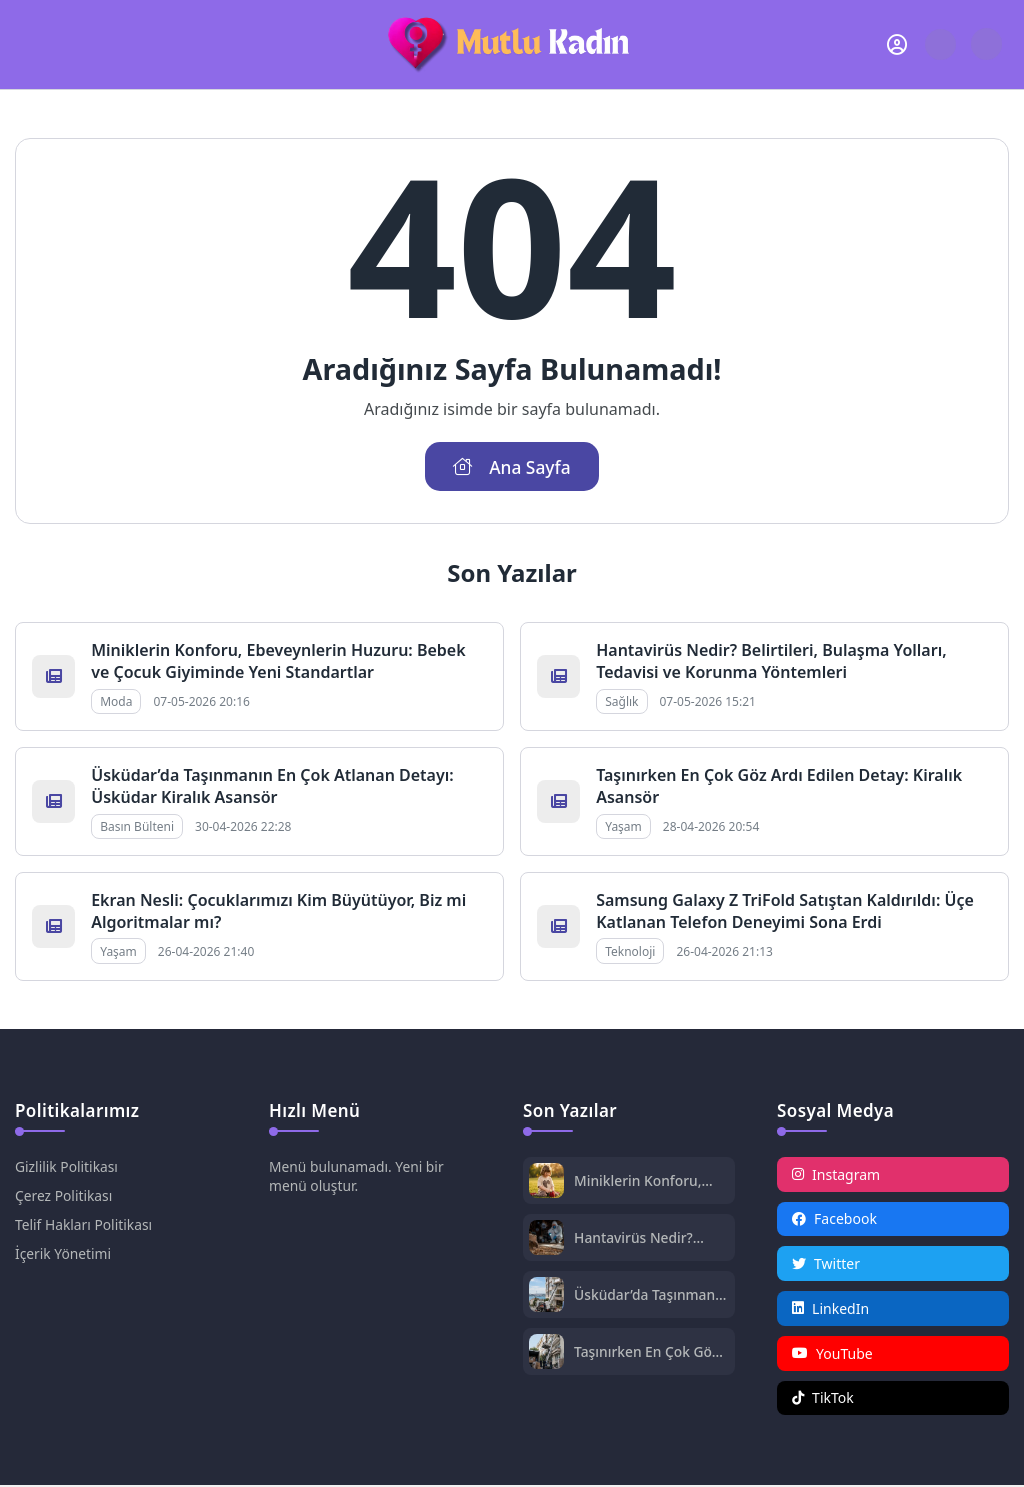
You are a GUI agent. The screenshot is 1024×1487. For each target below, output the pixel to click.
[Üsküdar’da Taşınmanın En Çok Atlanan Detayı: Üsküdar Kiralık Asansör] (546, 1296)
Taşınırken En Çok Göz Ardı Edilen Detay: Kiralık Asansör (647, 1351)
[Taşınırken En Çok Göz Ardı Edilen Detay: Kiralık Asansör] (546, 1353)
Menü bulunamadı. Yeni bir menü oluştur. (357, 1176)
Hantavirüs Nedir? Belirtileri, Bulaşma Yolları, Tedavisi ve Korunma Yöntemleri (771, 661)
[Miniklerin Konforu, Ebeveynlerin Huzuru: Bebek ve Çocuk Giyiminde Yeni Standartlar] (546, 1182)
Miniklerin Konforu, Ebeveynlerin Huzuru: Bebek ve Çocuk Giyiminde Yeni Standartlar (278, 661)
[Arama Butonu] (940, 44)
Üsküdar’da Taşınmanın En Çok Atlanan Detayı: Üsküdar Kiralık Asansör (272, 786)
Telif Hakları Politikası (84, 1224)
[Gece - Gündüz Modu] (986, 54)
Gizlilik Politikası (67, 1166)
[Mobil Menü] (31, 44)
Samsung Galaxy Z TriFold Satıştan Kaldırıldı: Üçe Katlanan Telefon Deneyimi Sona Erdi (785, 911)
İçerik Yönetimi (63, 1253)
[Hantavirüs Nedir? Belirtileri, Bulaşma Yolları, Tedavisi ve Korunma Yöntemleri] (546, 1239)
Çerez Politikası (64, 1195)
